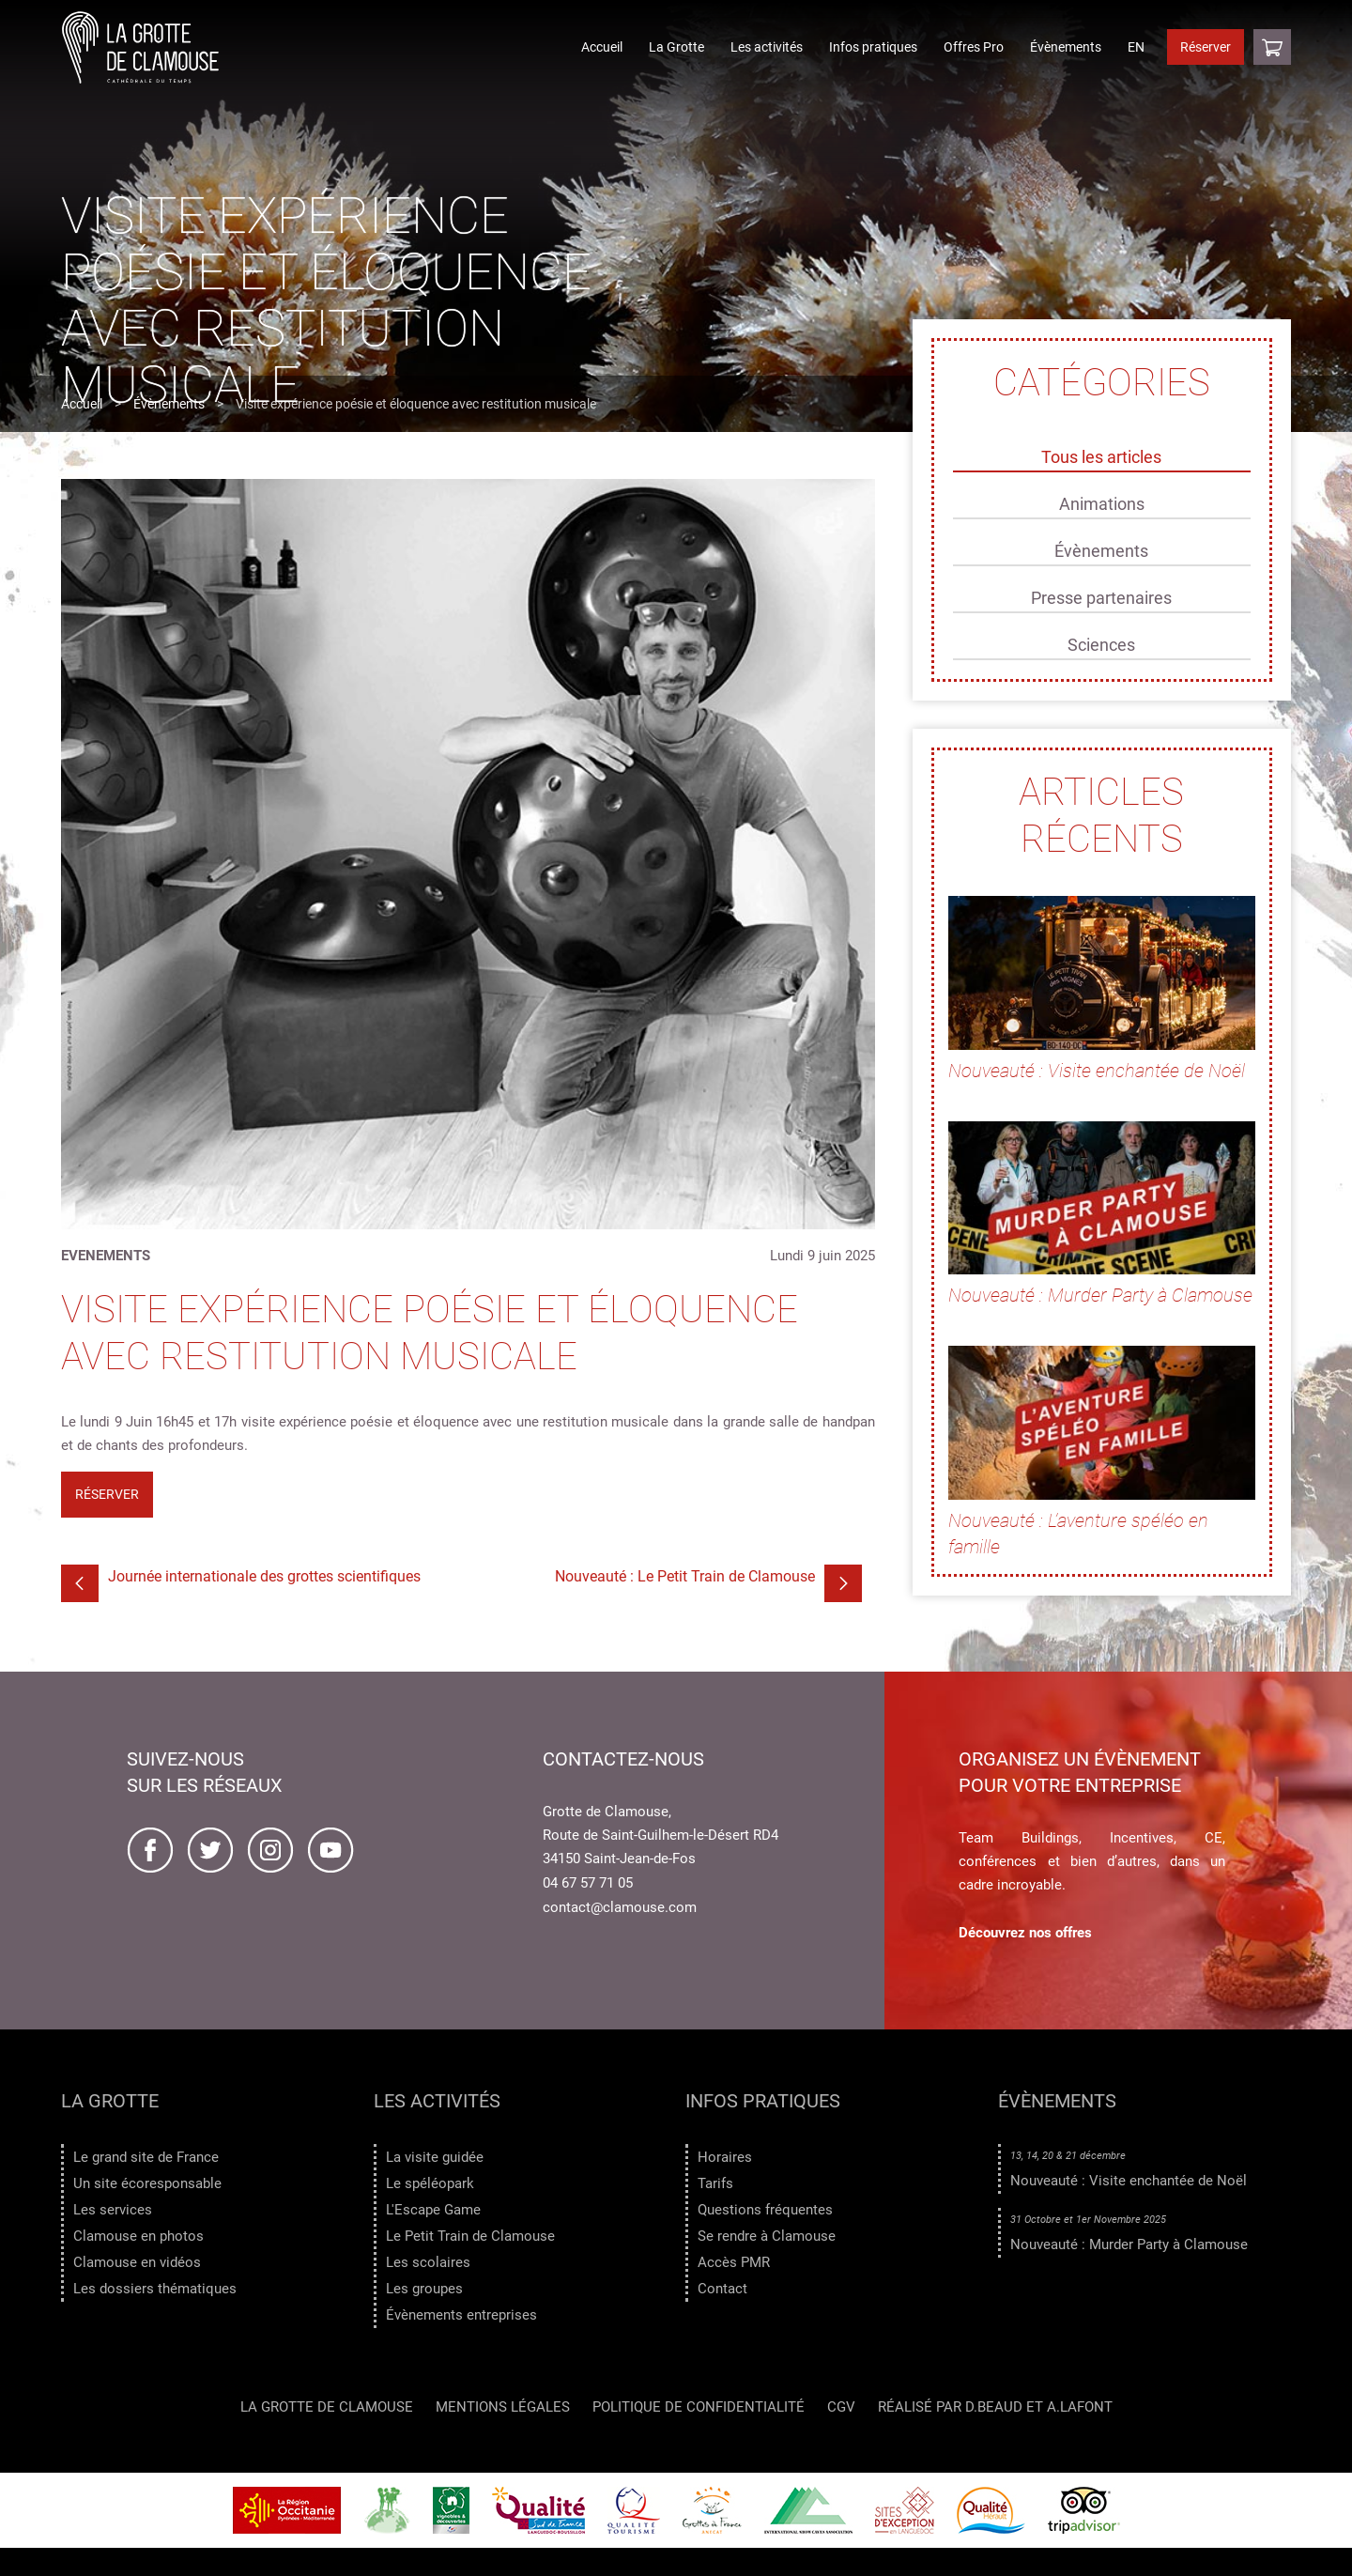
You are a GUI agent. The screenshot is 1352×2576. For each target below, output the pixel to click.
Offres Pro (974, 46)
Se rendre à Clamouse (767, 2236)
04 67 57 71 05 (588, 1882)
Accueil (601, 46)
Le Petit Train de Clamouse (470, 2236)
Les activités (766, 46)
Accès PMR (734, 2262)
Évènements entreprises (461, 2314)
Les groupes (424, 2288)
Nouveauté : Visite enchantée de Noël (1128, 2180)
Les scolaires (428, 2262)
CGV (841, 2409)
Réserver (1205, 46)
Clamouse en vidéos (137, 2262)
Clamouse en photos (138, 2236)
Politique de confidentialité (698, 2409)
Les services (112, 2209)
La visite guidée (435, 2157)
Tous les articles (1101, 457)
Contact (722, 2288)
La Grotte (676, 46)
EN (1136, 46)
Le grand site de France (146, 2157)
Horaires (725, 2157)
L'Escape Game (433, 2209)
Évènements (1065, 46)
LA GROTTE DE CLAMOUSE (326, 2409)
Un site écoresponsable (147, 2183)
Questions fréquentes (765, 2209)
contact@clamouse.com (620, 1907)
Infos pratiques (873, 46)
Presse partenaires (1101, 598)
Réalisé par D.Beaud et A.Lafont (995, 2409)
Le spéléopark (430, 2183)
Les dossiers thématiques (155, 2288)
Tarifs (715, 2183)
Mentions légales (503, 2409)
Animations (1102, 504)
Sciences (1101, 645)
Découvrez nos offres (1025, 1932)
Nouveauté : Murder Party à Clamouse (1129, 2244)
